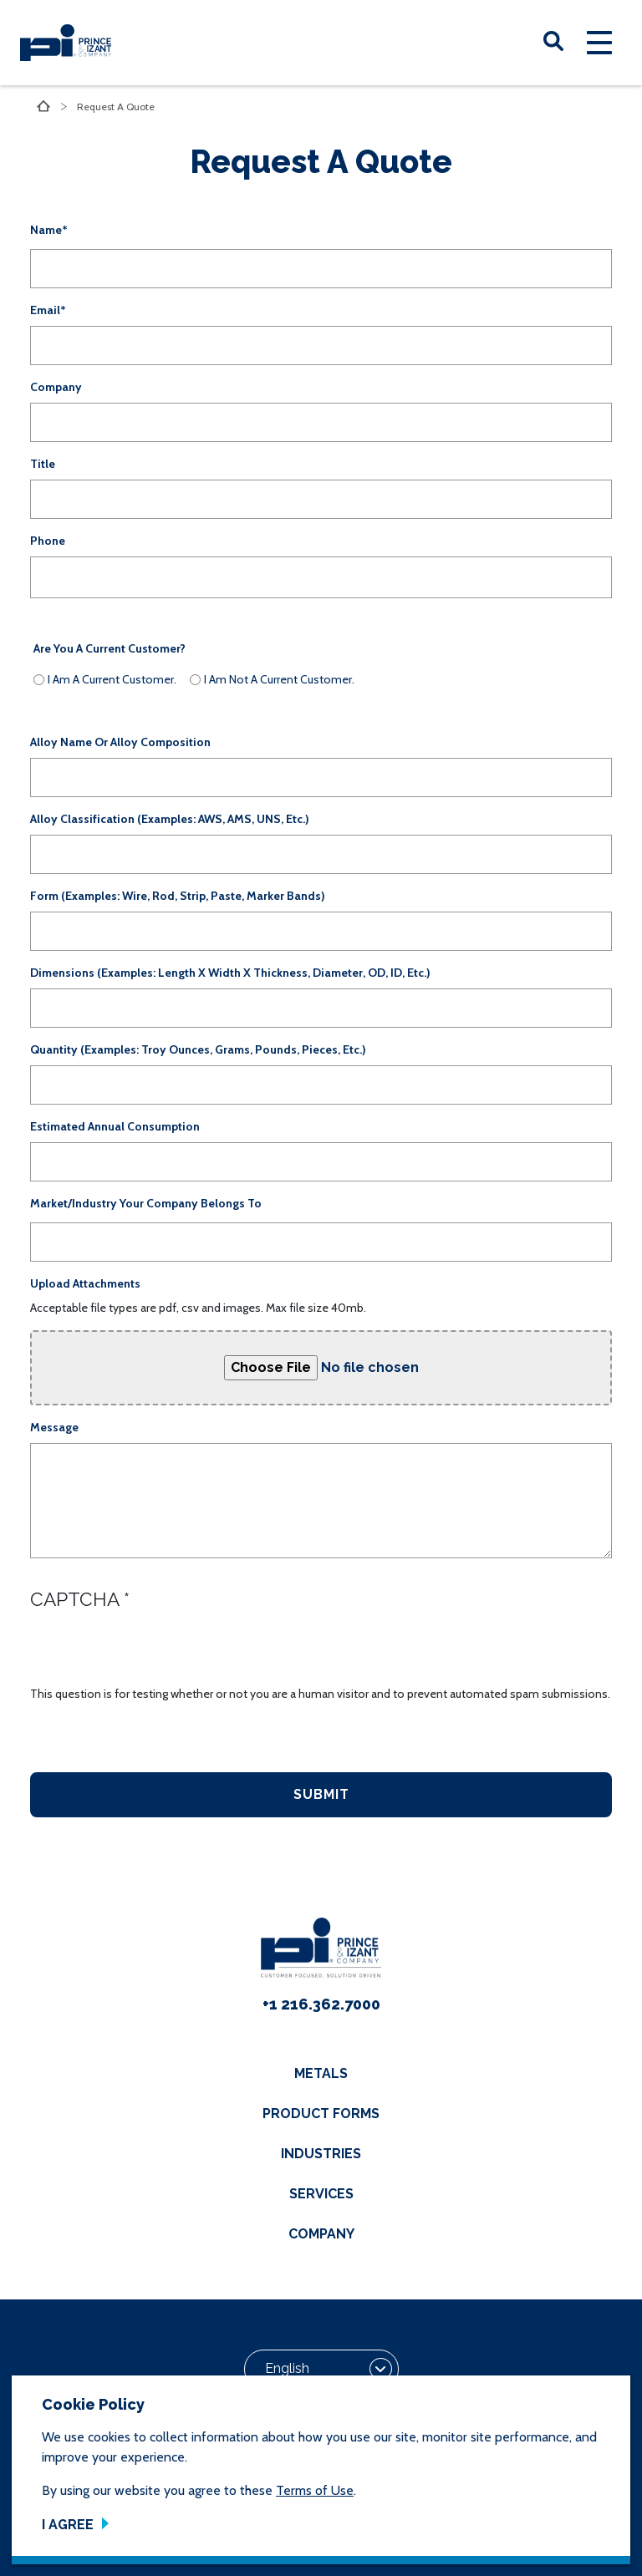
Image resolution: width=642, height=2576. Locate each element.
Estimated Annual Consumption (115, 1126)
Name (46, 229)
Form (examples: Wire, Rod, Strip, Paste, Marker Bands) (177, 895)
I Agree (68, 2525)
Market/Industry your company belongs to (146, 1203)
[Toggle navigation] (599, 43)
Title (42, 463)
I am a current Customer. (112, 679)
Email (45, 310)
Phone (47, 540)
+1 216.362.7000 (321, 2004)
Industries (321, 2154)
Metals (321, 2073)
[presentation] (157, 1652)
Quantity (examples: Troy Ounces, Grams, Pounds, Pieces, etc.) (198, 1049)
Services (321, 2194)
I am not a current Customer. (279, 679)
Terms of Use (315, 2490)
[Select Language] (321, 2370)
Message (54, 1427)
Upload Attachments (85, 1283)
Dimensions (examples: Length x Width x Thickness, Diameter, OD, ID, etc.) (230, 972)
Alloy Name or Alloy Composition (120, 741)
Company (56, 386)
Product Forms (321, 2113)
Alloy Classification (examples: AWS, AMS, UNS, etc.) (169, 818)
